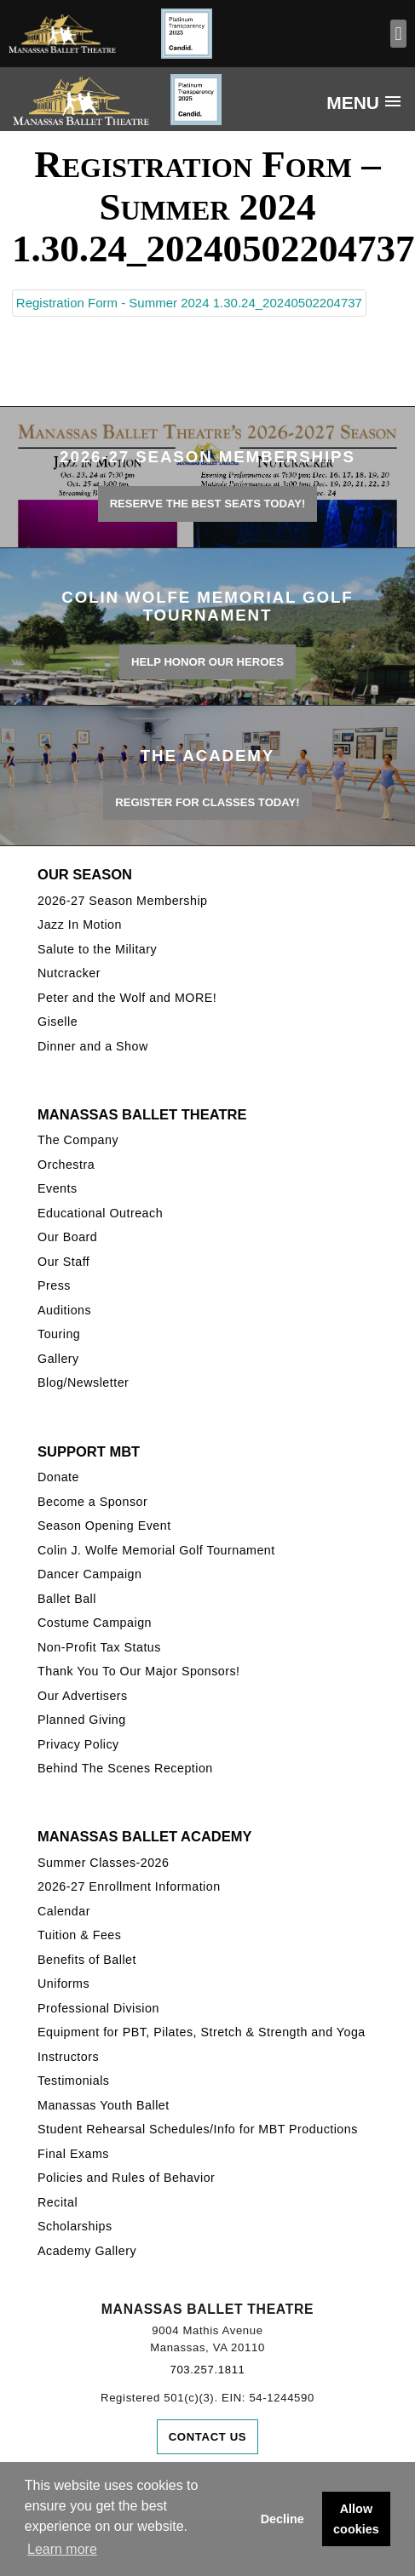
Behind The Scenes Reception (125, 1768)
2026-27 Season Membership (122, 900)
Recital (57, 2202)
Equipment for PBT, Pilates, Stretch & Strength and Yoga (201, 2032)
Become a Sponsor (92, 1501)
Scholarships (74, 2226)
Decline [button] (282, 2519)
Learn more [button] (62, 2549)
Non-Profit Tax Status (99, 1647)
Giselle (57, 1021)
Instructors (68, 2057)
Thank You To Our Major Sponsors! (138, 1671)
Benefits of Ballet (86, 1959)
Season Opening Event (104, 1525)
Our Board (67, 1237)
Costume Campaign (94, 1622)
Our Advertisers (82, 1696)
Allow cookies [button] (356, 2519)
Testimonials (73, 2080)
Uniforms (63, 1983)
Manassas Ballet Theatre (141, 1114)
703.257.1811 (207, 2369)
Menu (352, 102)
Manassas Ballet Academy (144, 1836)
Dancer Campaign (89, 1574)
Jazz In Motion (79, 924)
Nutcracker (69, 973)
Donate (58, 1477)
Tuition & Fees (79, 1935)
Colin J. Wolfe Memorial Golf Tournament (156, 1550)
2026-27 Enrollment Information (129, 1886)
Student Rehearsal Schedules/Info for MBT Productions (197, 2129)
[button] (398, 34)
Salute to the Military (97, 949)
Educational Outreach (100, 1213)
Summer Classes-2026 (103, 1862)
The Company (77, 1140)
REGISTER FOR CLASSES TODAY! (207, 802)
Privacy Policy (78, 1744)
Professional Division (98, 2008)
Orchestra (66, 1164)
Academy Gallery (86, 2251)
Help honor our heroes (207, 661)
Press (54, 1285)
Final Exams (73, 2154)
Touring (58, 1334)
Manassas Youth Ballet (103, 2105)
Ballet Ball (66, 1599)
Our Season (84, 874)
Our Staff (63, 1261)
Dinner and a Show (92, 1046)
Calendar (63, 1911)
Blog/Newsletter (83, 1382)
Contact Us (208, 2436)
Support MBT (88, 1451)
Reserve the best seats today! (208, 503)
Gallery (58, 1358)
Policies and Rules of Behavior (126, 2177)
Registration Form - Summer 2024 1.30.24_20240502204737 (189, 302)
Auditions (64, 1310)
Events (57, 1188)
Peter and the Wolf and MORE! (126, 998)
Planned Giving (81, 1719)
